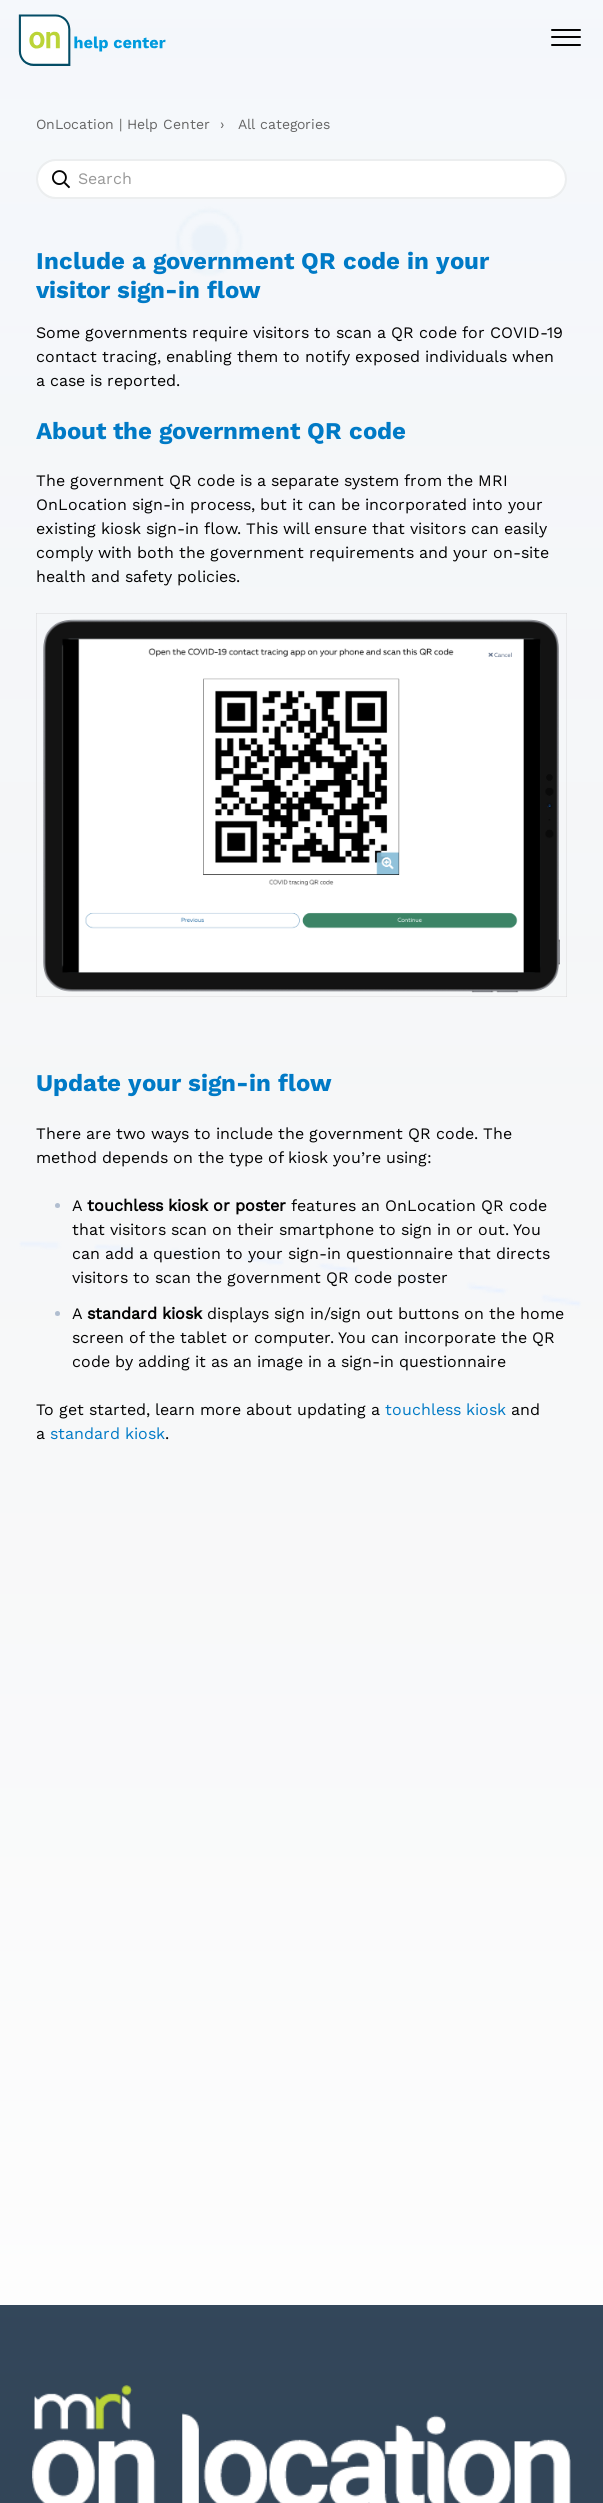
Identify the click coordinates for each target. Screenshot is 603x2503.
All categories (284, 124)
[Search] (301, 179)
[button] (565, 35)
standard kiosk (107, 1433)
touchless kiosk (445, 1409)
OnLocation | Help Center (123, 124)
